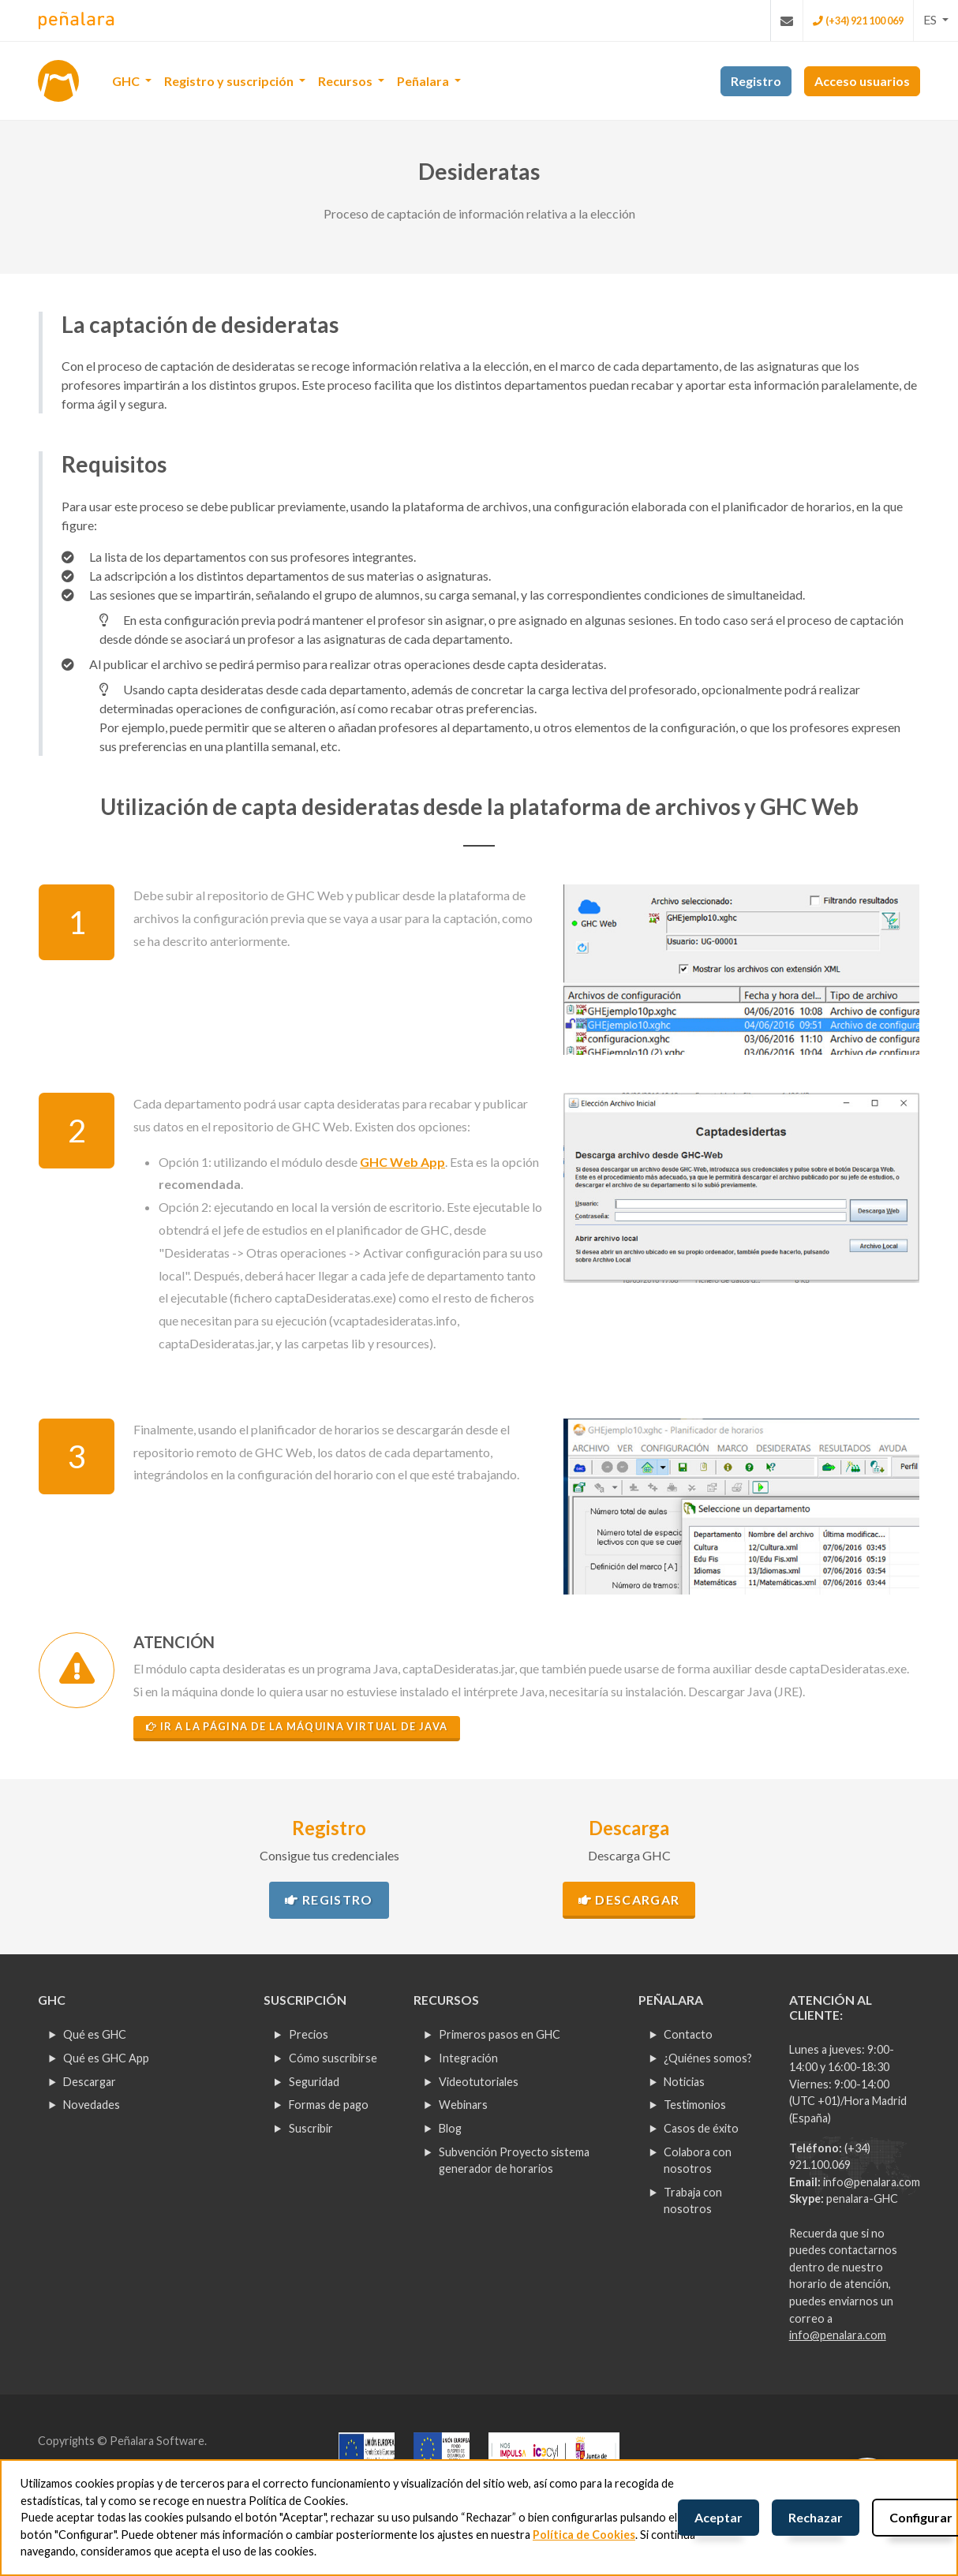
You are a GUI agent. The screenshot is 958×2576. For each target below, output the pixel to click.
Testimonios (695, 2104)
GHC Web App (402, 1161)
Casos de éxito (701, 2128)
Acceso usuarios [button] (862, 80)
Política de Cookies (584, 2534)
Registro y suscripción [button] (230, 80)
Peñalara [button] (424, 80)
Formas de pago (329, 2104)
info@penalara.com (871, 2182)
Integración (468, 2058)
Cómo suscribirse (333, 2058)
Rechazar (815, 2517)
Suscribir (311, 2128)
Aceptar (718, 2517)
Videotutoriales (478, 2081)
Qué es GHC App (106, 2058)
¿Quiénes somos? (708, 2058)
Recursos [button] (346, 80)
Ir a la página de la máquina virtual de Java (296, 1726)
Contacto (688, 2034)
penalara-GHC (862, 2198)
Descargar (629, 1899)
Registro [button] (756, 80)
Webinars (463, 2104)
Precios (308, 2034)
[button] (936, 19)
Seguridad (314, 2081)
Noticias (684, 2081)
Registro (328, 1899)
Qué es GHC (94, 2034)
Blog (450, 2128)
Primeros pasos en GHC (499, 2034)
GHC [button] (127, 80)
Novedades (91, 2104)
